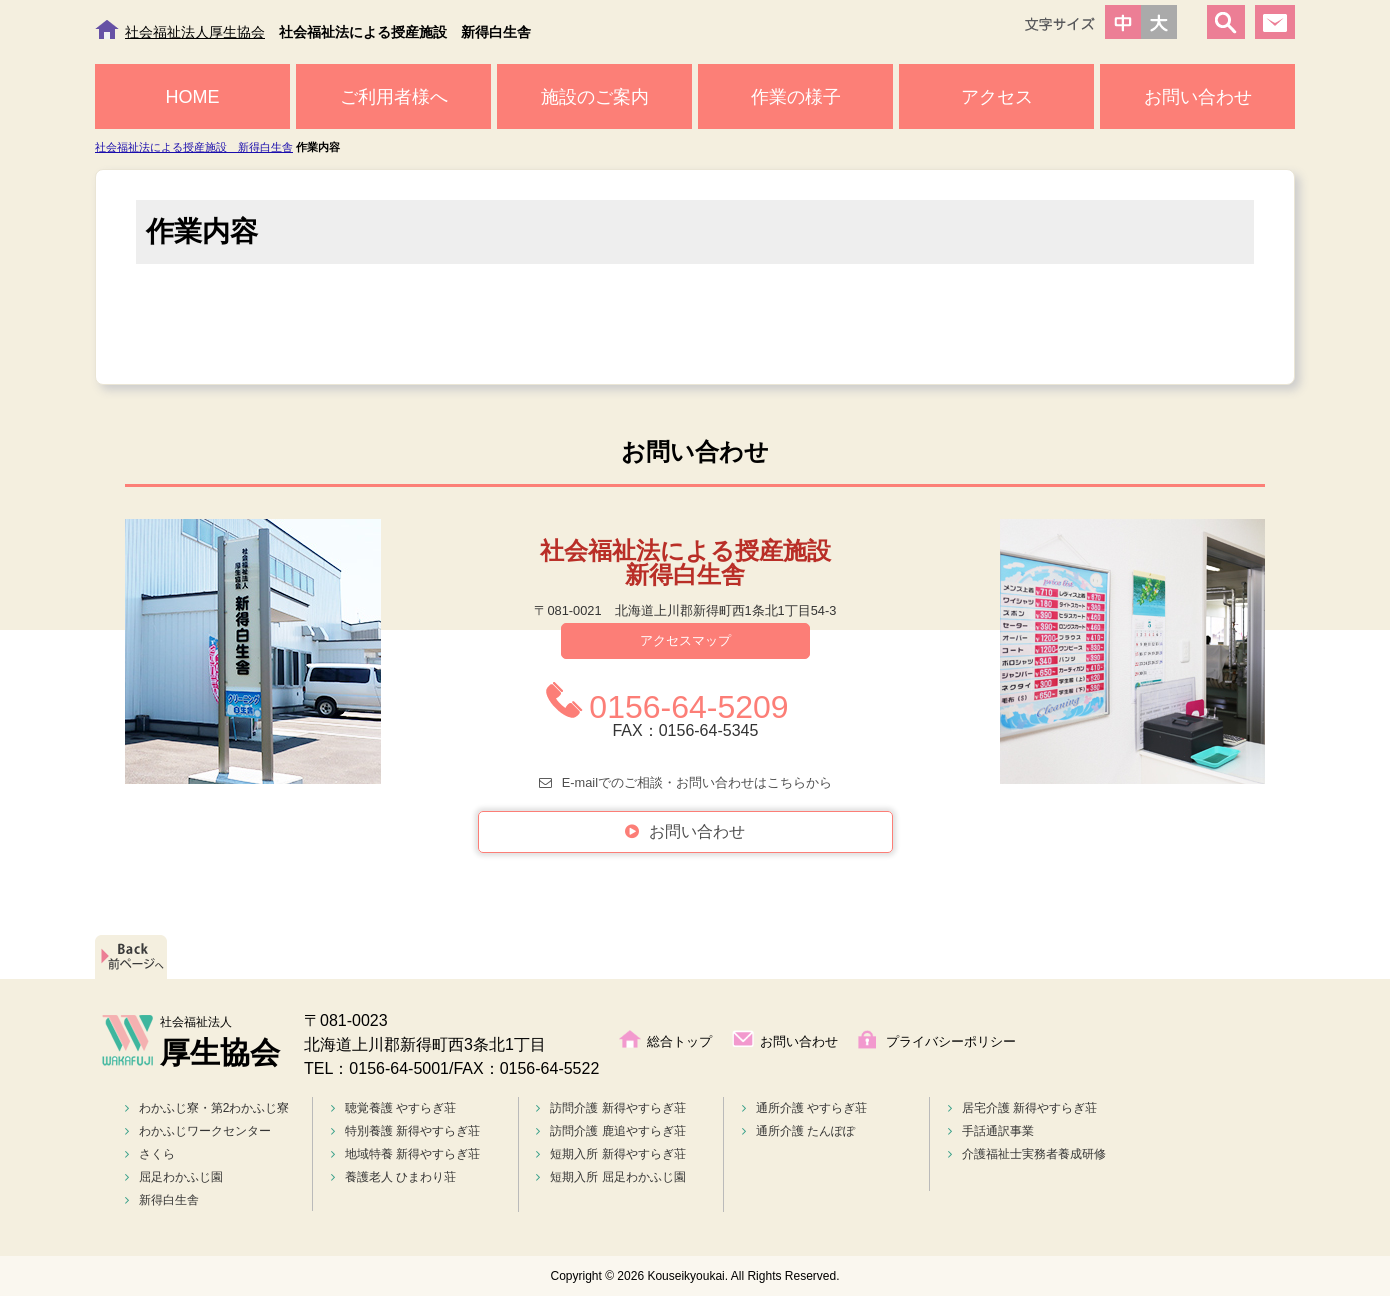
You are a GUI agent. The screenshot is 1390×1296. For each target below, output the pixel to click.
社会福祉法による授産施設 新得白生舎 (194, 147)
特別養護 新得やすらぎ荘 (405, 1131)
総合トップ (679, 1041)
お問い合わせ (1198, 97)
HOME (193, 97)
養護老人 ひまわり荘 (393, 1177)
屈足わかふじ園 (174, 1177)
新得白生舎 (162, 1200)
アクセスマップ (685, 640)
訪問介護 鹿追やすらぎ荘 (610, 1131)
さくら (150, 1154)
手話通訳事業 (991, 1131)
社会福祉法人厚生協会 (195, 32)
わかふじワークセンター (198, 1131)
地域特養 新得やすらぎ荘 (405, 1154)
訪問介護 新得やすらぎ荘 (610, 1108)
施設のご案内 (595, 97)
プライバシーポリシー (951, 1041)
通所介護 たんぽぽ (798, 1131)
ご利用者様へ (394, 97)
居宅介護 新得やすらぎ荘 (1022, 1108)
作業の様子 (796, 97)
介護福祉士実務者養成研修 (1027, 1154)
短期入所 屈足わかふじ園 (610, 1177)
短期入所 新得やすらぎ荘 (610, 1154)
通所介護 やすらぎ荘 (804, 1108)
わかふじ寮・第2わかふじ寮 (207, 1108)
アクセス (997, 97)
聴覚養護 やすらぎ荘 (393, 1108)
